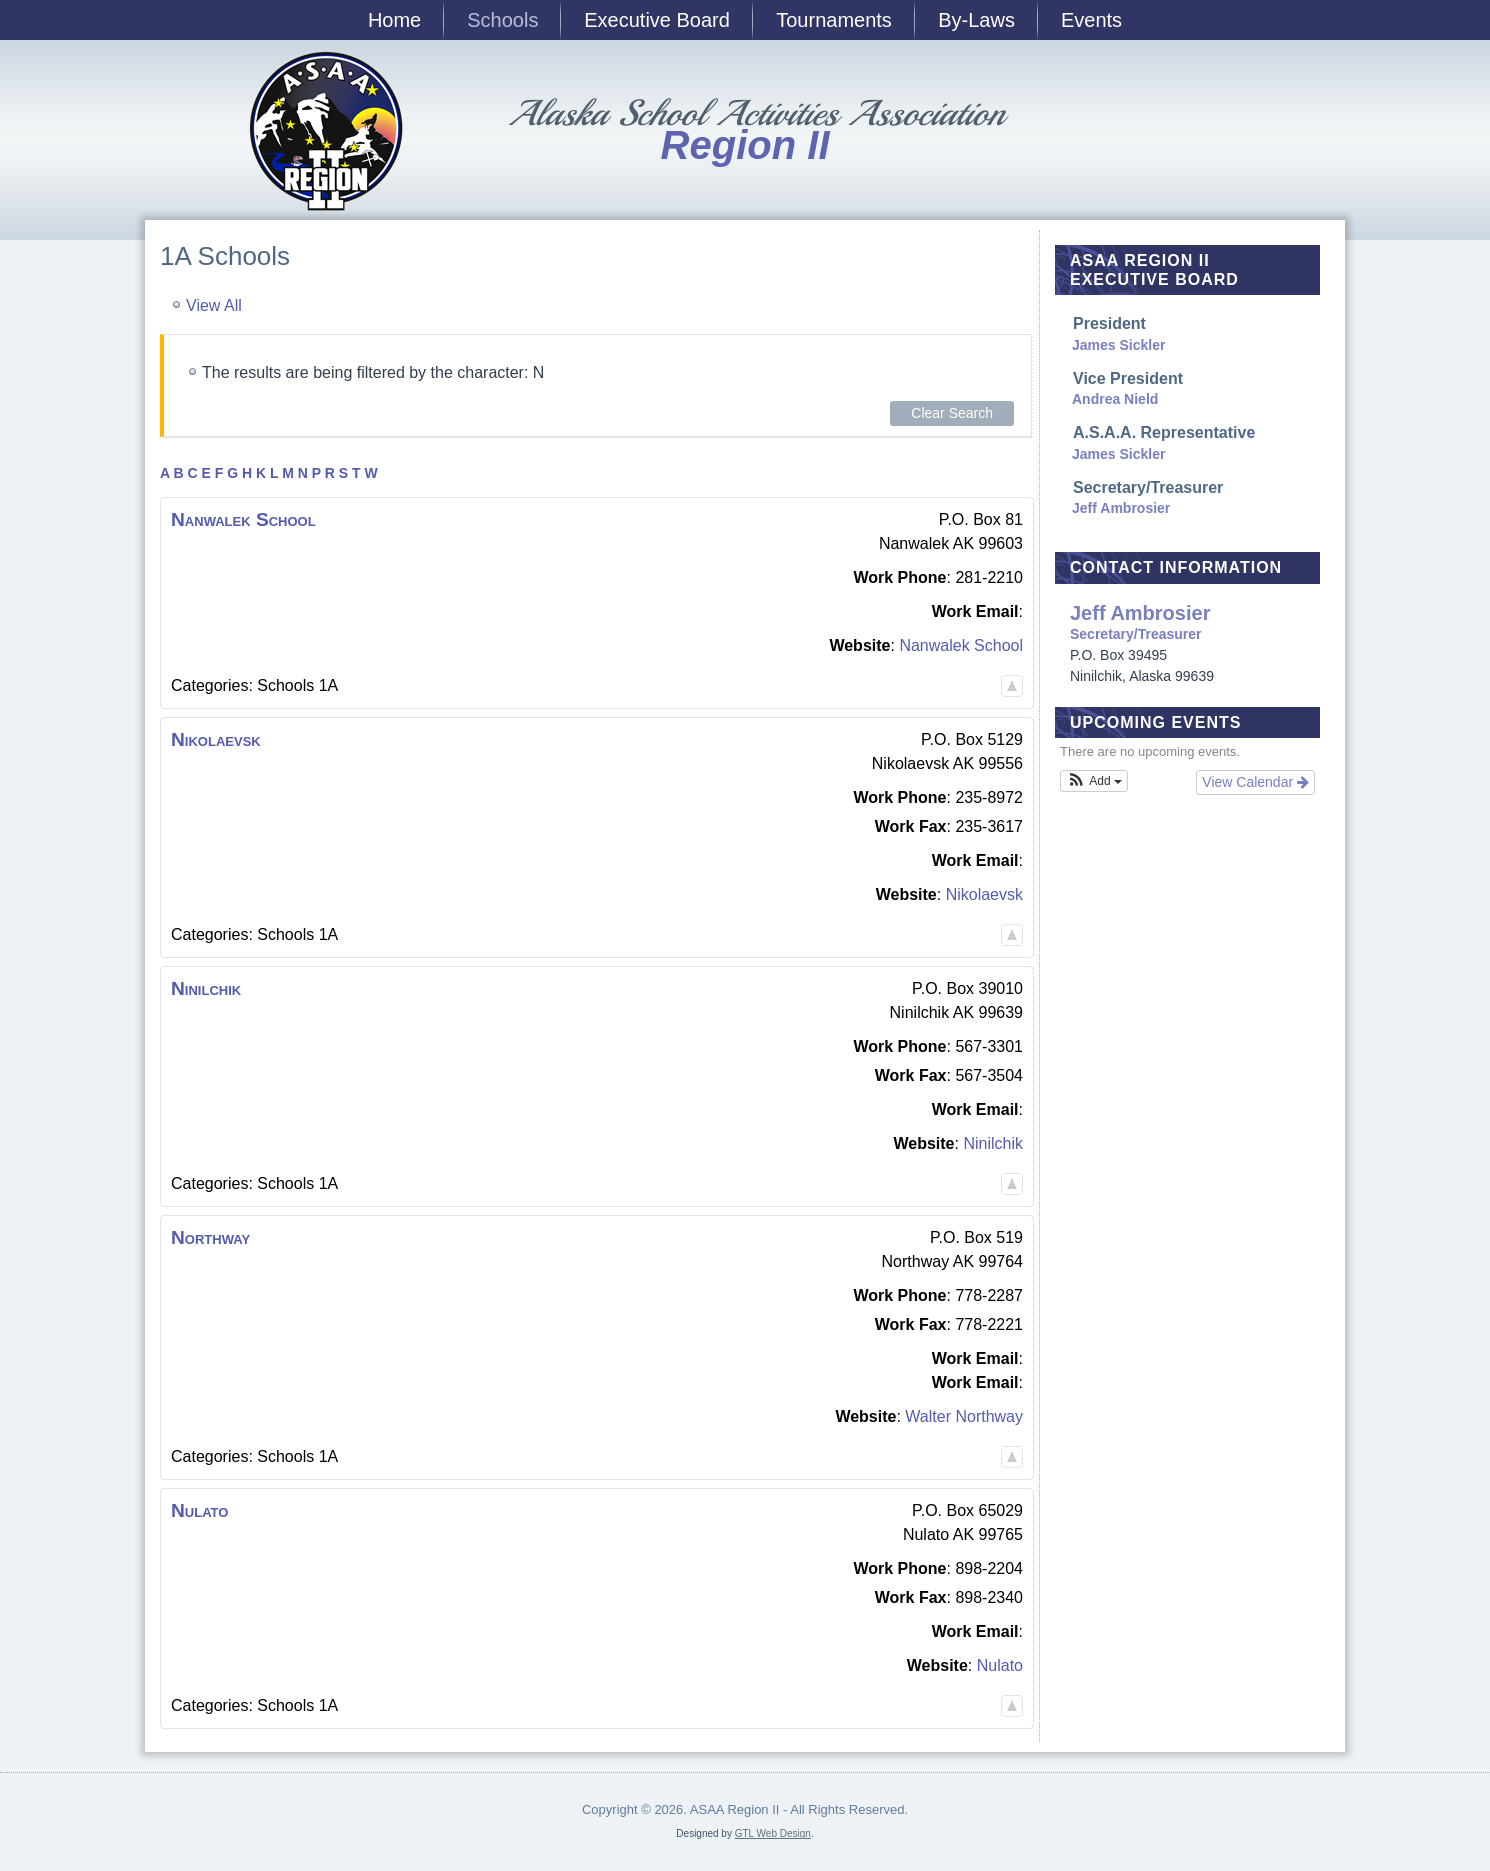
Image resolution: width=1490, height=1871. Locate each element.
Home (394, 20)
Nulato (1000, 1665)
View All (214, 305)
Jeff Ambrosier (1121, 508)
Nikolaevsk (984, 894)
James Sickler (1118, 345)
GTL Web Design (773, 1833)
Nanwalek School (961, 645)
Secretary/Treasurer (1192, 622)
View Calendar (1255, 782)
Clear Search (952, 413)
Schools (502, 20)
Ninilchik (993, 1143)
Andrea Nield (1115, 399)
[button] (1094, 781)
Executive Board (657, 20)
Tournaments (834, 20)
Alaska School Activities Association (755, 113)
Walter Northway (964, 1416)
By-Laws (976, 20)
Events (1091, 20)
